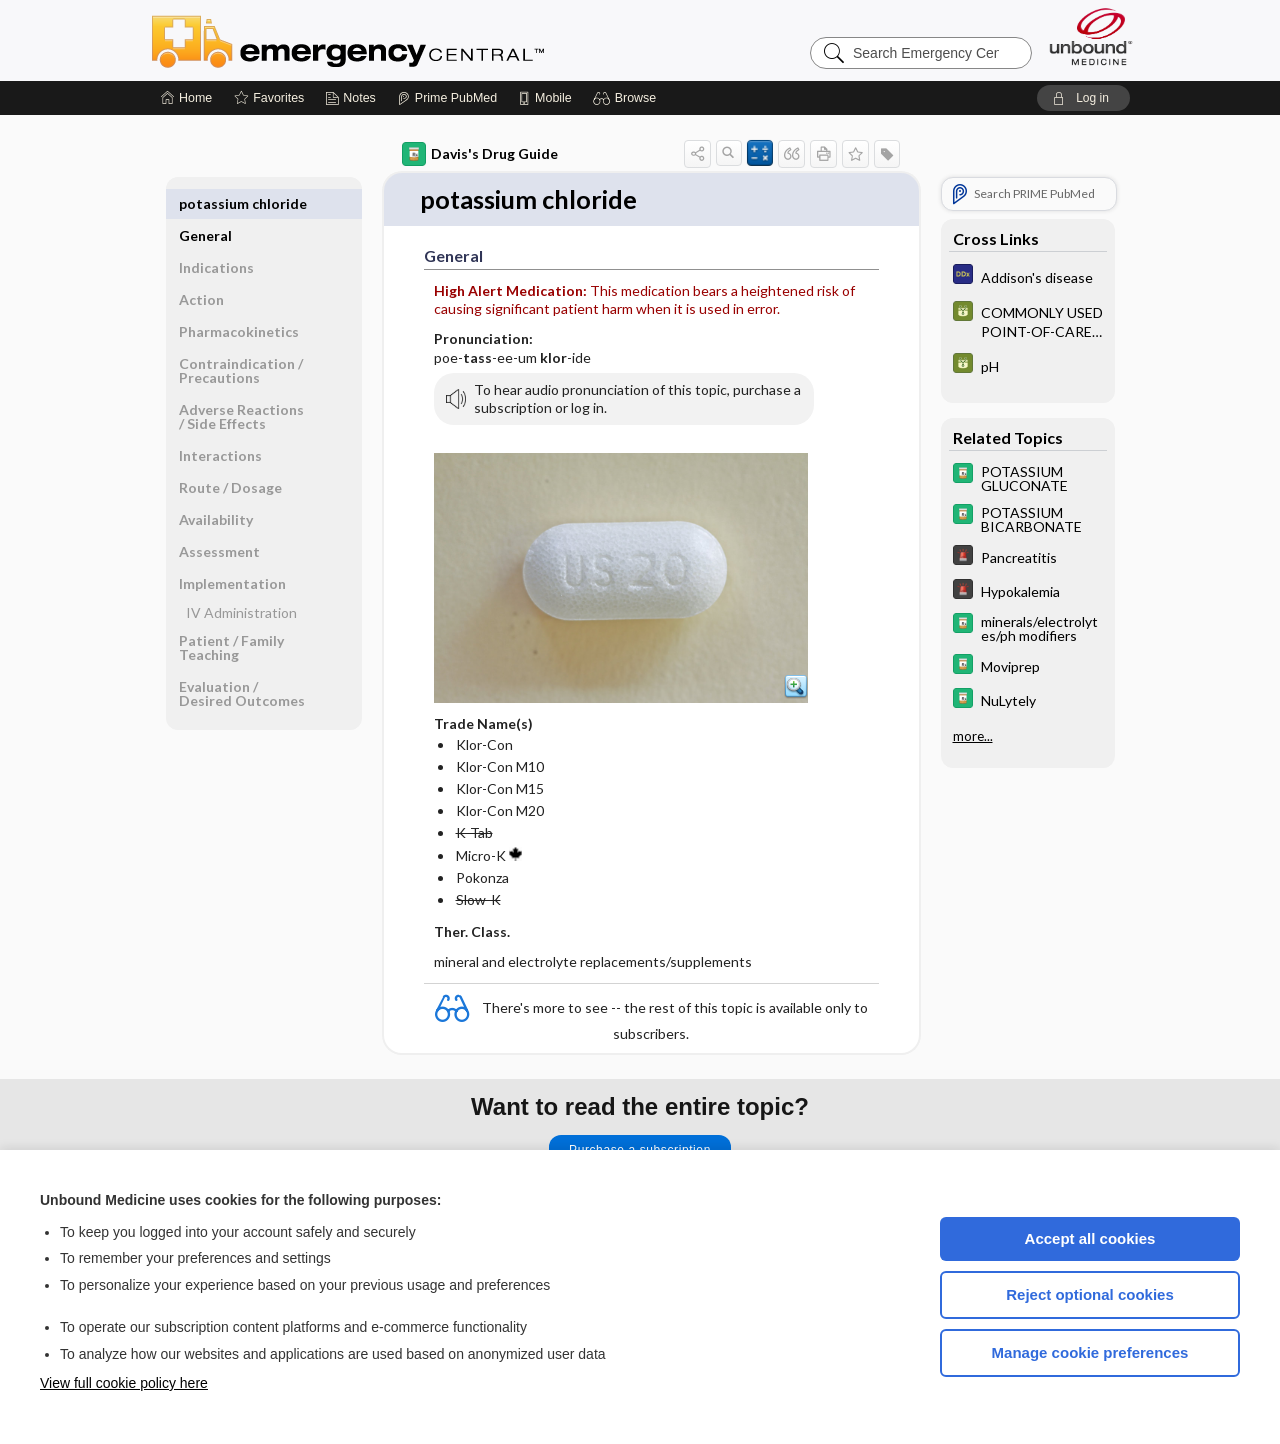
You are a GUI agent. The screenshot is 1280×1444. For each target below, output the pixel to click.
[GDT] (1028, 321)
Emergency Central (400, 40)
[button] (627, 98)
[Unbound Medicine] (1091, 36)
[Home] (186, 98)
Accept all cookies (1090, 1238)
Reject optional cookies (1090, 1294)
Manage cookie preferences (1090, 1352)
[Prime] (447, 98)
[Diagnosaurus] (1028, 276)
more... (973, 736)
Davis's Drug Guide (480, 154)
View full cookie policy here (124, 1383)
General (205, 203)
